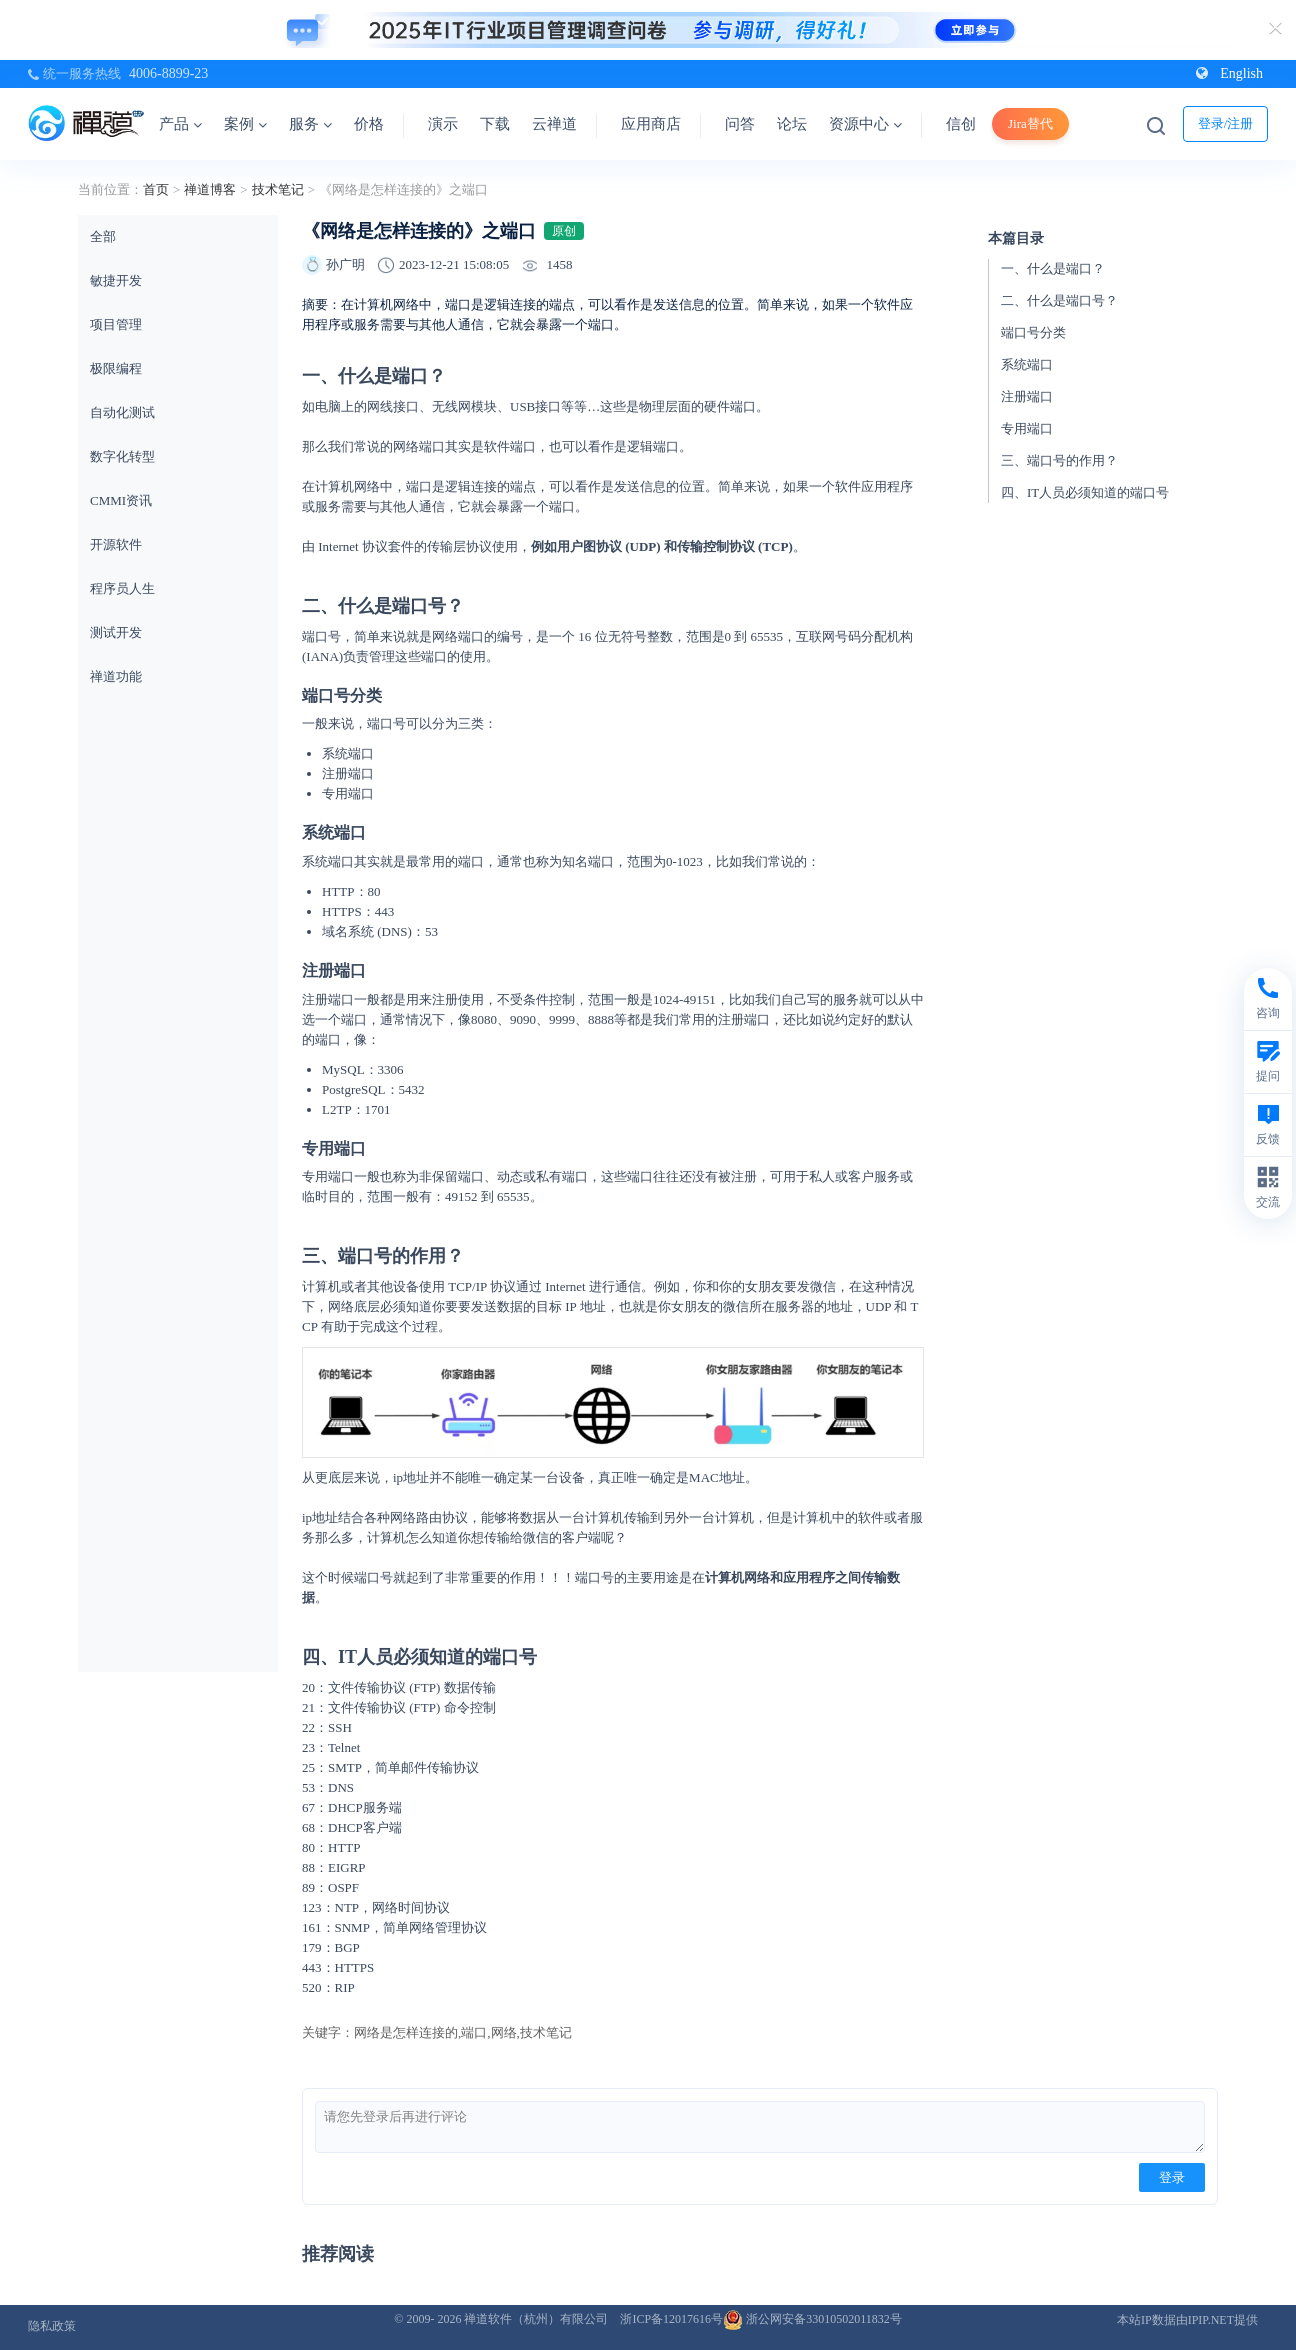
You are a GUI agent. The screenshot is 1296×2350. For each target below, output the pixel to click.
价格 (369, 124)
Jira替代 (1030, 123)
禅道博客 (210, 189)
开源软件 (116, 544)
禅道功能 (116, 676)
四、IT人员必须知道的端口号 (1085, 492)
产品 (180, 124)
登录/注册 (1226, 123)
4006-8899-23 (168, 73)
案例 (245, 124)
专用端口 (1027, 428)
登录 (1172, 2177)
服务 (310, 124)
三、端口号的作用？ (1059, 460)
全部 (103, 236)
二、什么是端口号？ (1059, 300)
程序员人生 (122, 588)
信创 (961, 124)
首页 (156, 189)
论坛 (792, 124)
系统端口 (1027, 364)
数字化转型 (122, 456)
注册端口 (1027, 396)
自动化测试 (122, 412)
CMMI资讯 (121, 500)
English (1229, 73)
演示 (443, 124)
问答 (740, 124)
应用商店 (651, 124)
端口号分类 (1033, 332)
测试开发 (116, 632)
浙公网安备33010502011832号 (812, 2319)
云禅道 (554, 124)
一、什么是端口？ (1053, 268)
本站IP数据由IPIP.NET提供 (1187, 2320)
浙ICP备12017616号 (671, 2319)
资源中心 (865, 124)
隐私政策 (52, 2326)
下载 (495, 124)
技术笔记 (278, 189)
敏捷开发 (116, 280)
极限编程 (116, 368)
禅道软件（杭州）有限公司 (536, 2319)
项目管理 (116, 324)
